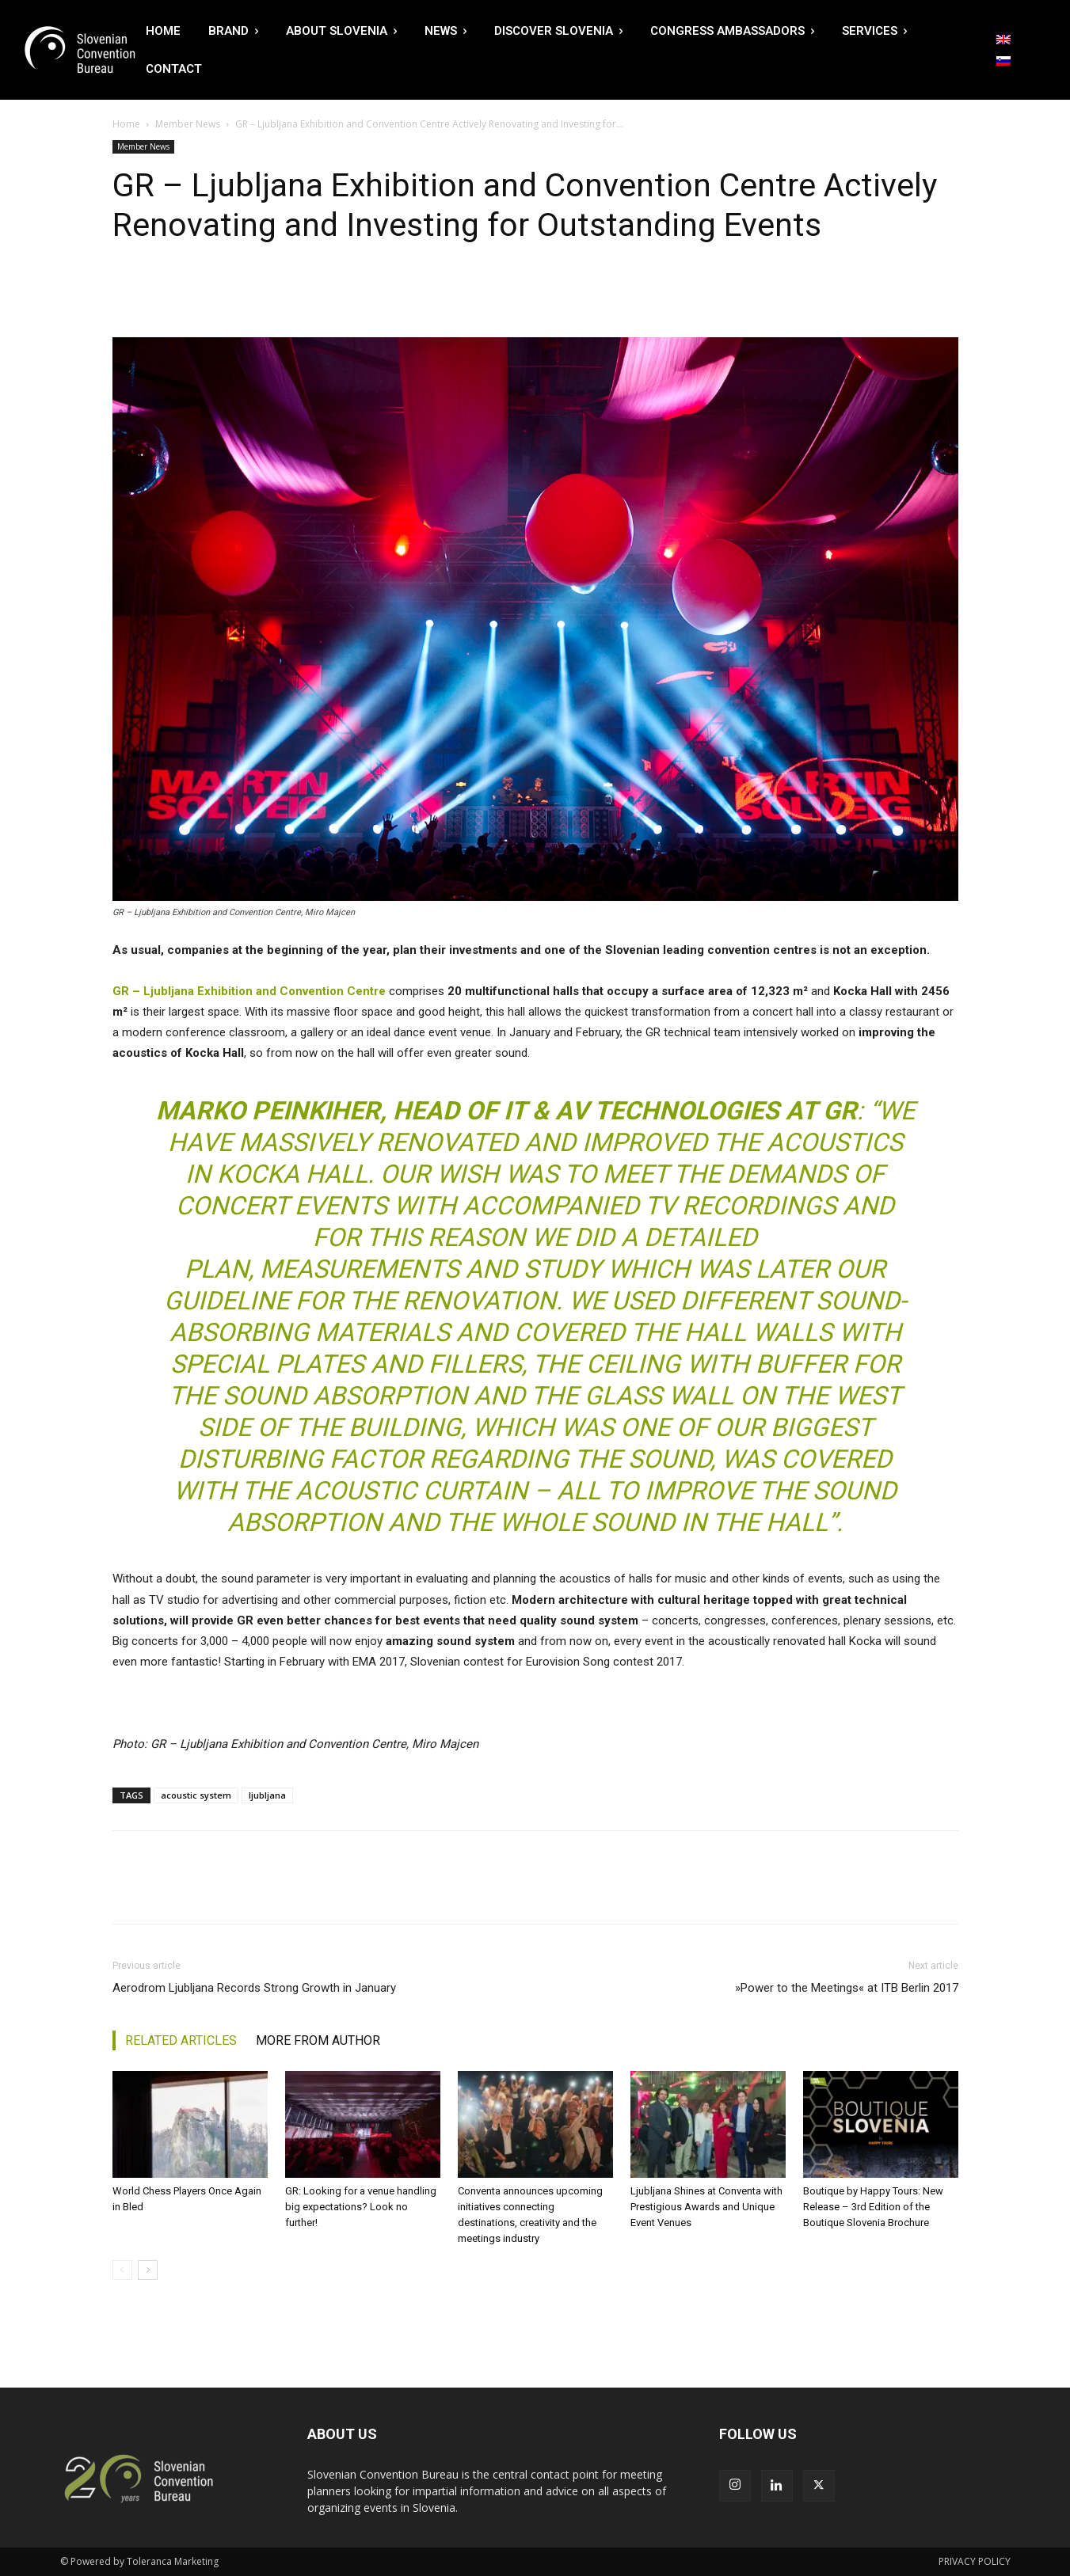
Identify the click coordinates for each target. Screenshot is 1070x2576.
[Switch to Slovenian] (1003, 61)
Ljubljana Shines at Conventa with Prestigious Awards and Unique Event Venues (706, 2206)
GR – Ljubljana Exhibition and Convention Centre (249, 991)
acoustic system (196, 1795)
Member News (187, 124)
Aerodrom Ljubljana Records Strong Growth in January (254, 1988)
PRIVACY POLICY (975, 2561)
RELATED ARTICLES (181, 2040)
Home (126, 124)
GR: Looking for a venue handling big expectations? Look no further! (360, 2206)
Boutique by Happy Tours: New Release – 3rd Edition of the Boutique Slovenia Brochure (873, 2206)
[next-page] (148, 2270)
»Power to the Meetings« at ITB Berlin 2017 (846, 1988)
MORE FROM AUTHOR (318, 2040)
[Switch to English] (1003, 39)
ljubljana (267, 1795)
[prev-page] (122, 2270)
